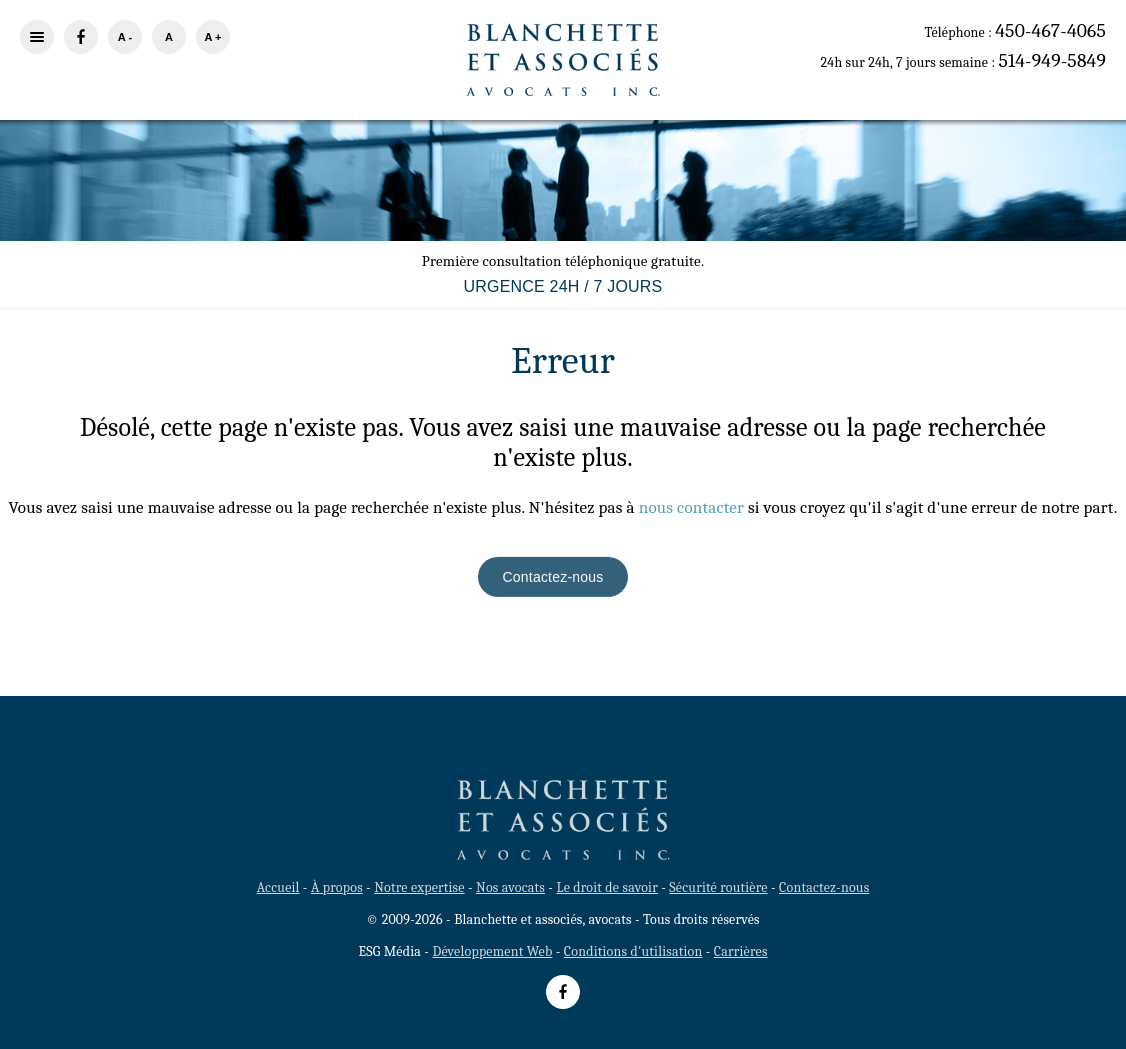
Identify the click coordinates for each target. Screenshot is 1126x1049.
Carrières (741, 951)
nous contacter (691, 507)
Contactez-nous (553, 578)
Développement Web (492, 951)
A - (125, 37)
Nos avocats (510, 887)
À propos (337, 887)
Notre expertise (419, 887)
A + (212, 37)
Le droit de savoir (606, 887)
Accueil (278, 887)
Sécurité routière (718, 887)
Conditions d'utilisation (633, 951)
